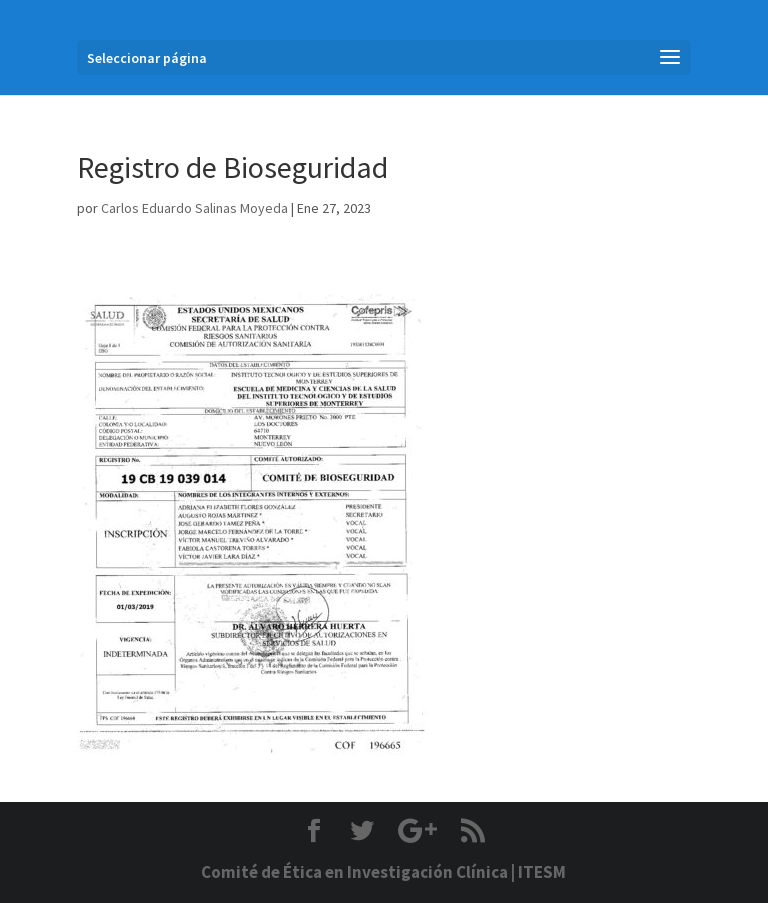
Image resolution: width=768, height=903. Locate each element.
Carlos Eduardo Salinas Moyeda (194, 208)
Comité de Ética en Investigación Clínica (354, 872)
